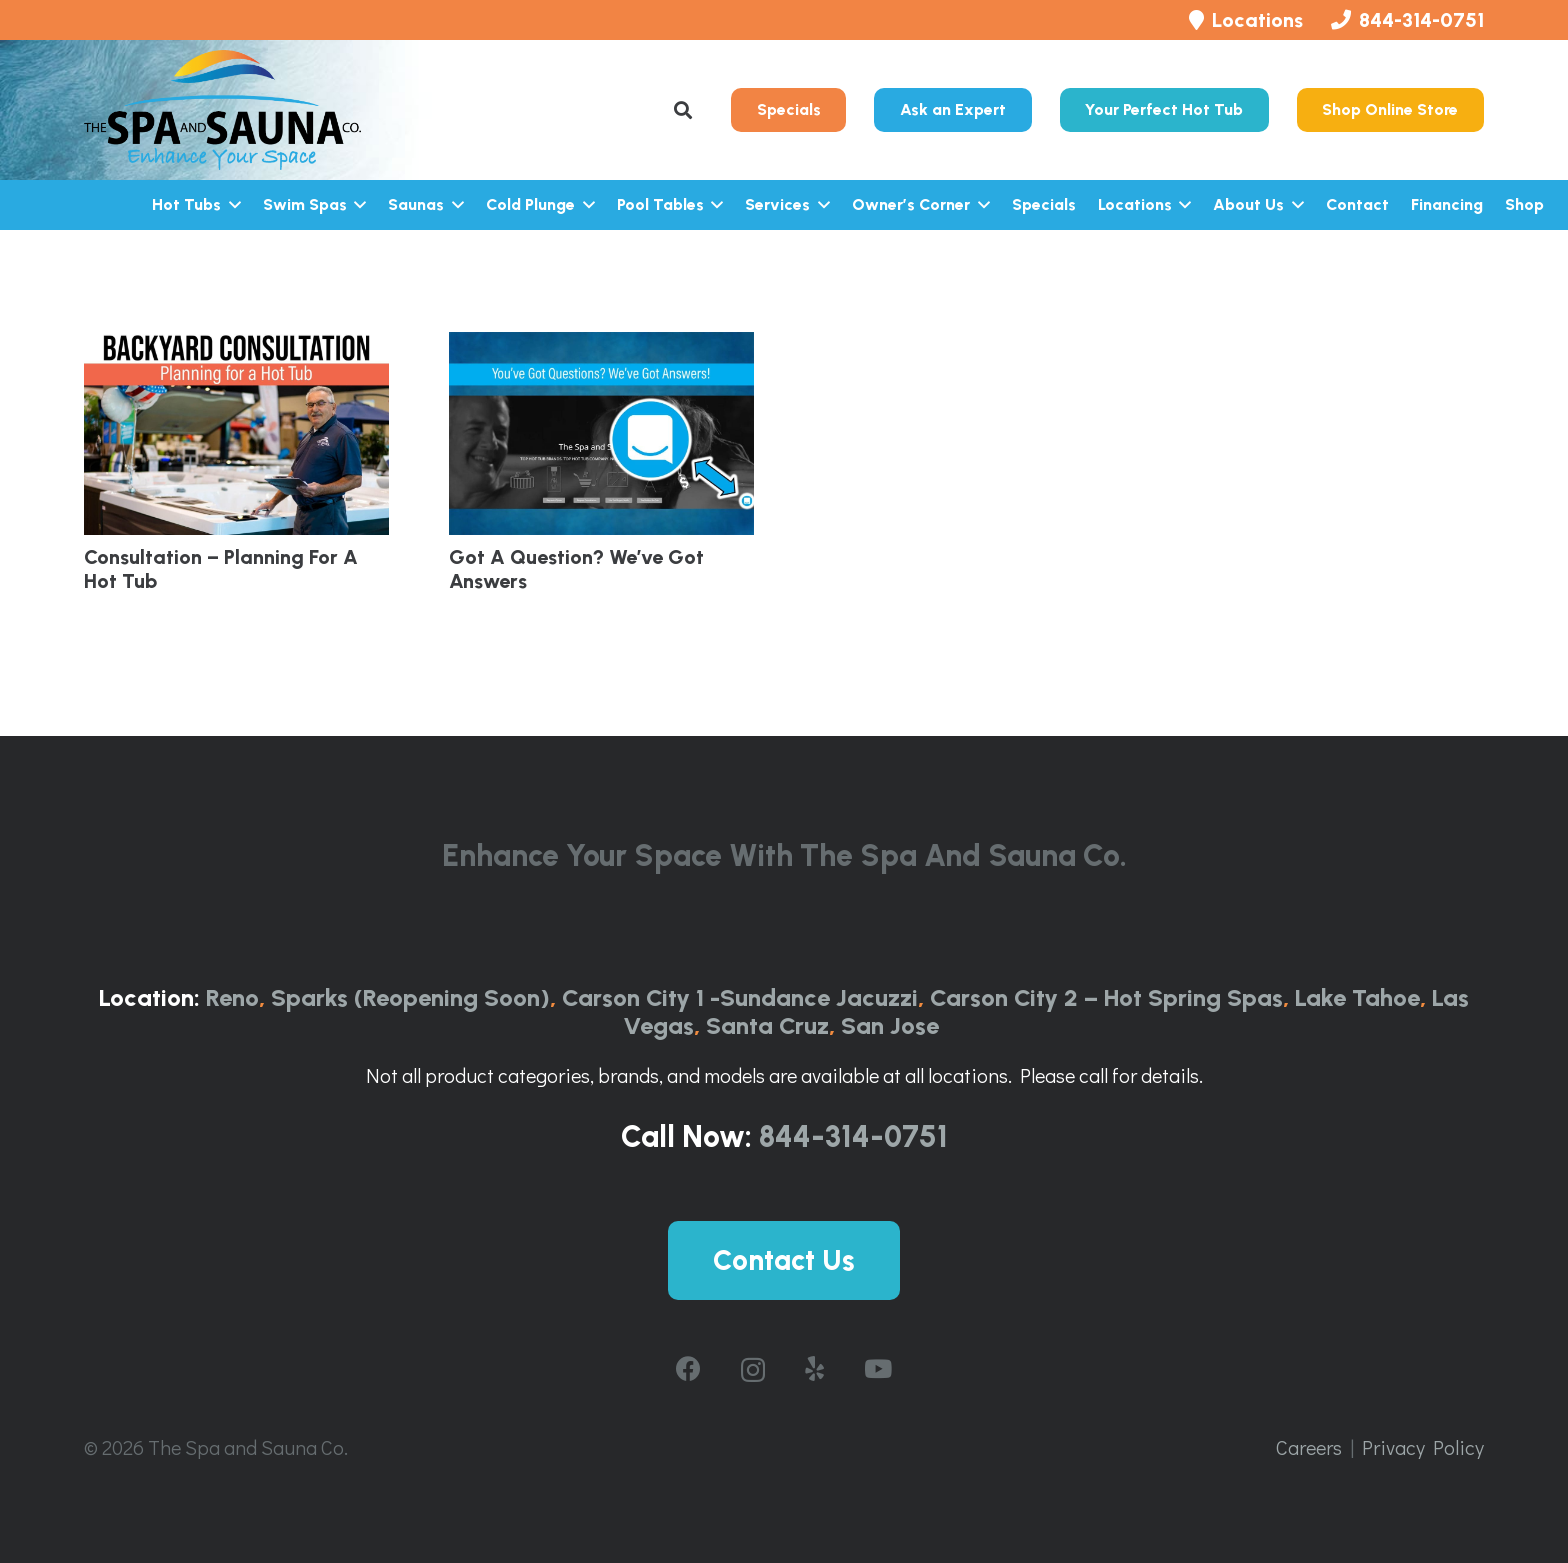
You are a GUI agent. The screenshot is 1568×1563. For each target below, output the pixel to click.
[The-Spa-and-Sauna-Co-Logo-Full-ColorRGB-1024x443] (222, 110)
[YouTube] (878, 1368)
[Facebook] (688, 1368)
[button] (684, 110)
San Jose (890, 1025)
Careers (1309, 1447)
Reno (232, 997)
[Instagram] (753, 1370)
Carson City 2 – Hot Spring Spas (1106, 997)
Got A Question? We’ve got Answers (576, 569)
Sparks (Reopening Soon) (410, 997)
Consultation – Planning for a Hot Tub (221, 569)
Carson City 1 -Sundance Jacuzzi (740, 997)
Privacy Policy (1423, 1447)
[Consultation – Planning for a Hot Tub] (236, 433)
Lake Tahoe (1357, 997)
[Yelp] (814, 1368)
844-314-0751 (853, 1136)
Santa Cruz (767, 1025)
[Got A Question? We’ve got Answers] (601, 433)
